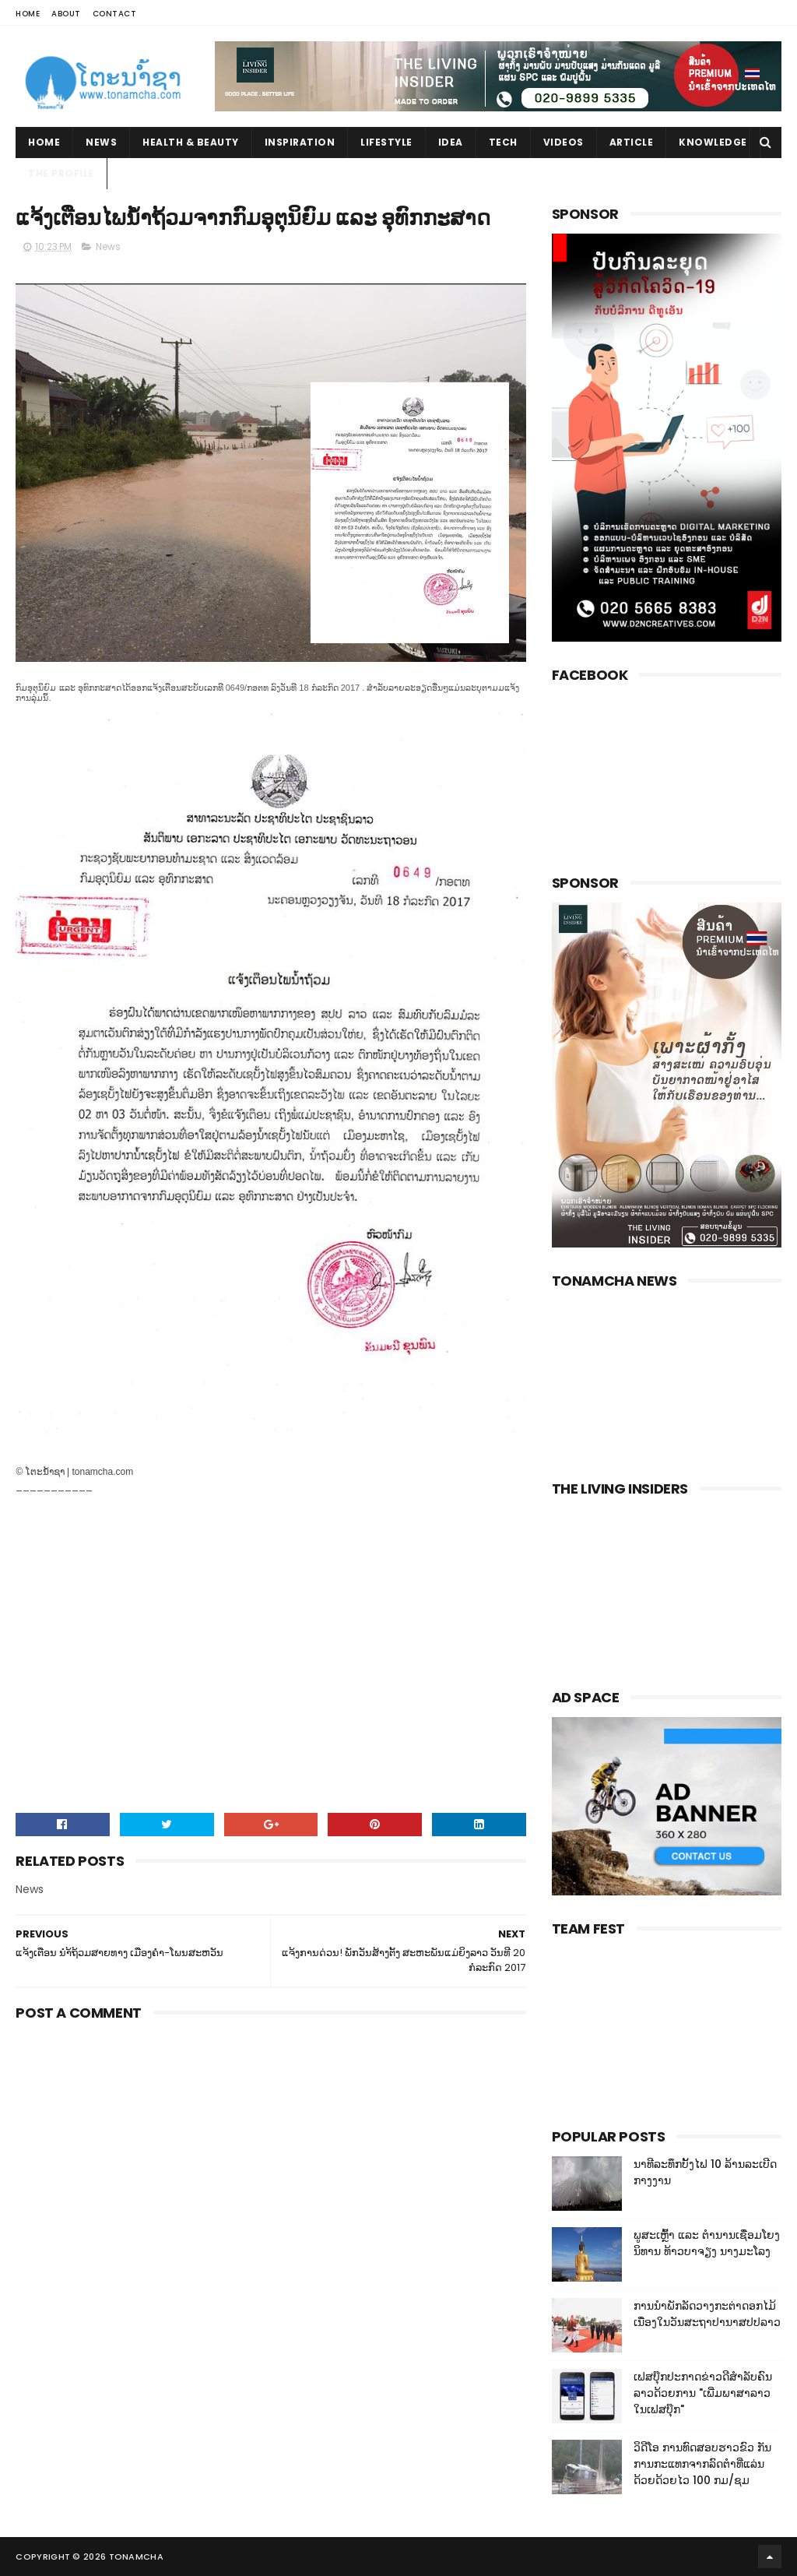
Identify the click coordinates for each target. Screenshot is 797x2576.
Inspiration (300, 142)
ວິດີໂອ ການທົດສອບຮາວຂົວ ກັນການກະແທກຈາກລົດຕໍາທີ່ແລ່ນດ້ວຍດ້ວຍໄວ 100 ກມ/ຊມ (702, 2464)
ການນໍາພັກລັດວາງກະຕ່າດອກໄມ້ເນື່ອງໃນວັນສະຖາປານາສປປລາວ (707, 2314)
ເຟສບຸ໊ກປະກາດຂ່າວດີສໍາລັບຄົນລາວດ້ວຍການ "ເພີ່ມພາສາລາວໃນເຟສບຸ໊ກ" (703, 2393)
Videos (563, 142)
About (66, 13)
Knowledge (713, 142)
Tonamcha (136, 2556)
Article (631, 142)
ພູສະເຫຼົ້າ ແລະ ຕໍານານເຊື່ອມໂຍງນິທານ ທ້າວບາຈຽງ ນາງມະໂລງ (707, 2243)
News (101, 142)
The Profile (61, 173)
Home (28, 13)
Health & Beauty (190, 142)
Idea (450, 142)
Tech (503, 142)
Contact (115, 13)
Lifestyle (386, 142)
